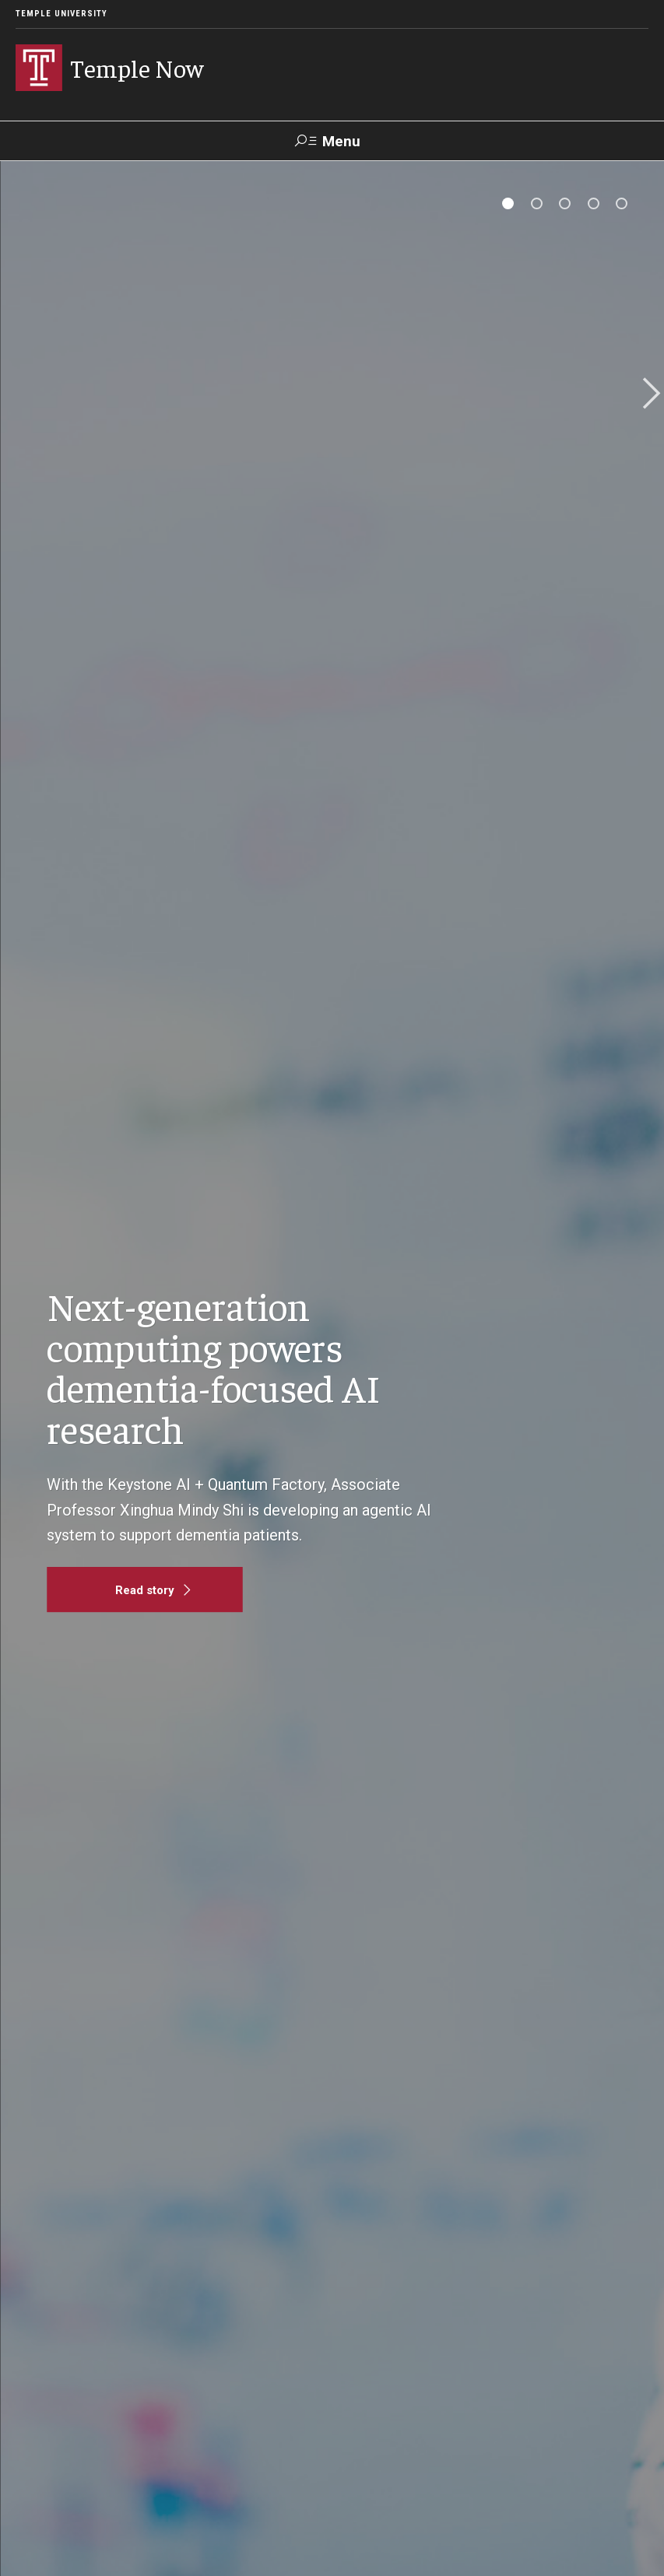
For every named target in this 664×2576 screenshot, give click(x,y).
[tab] (508, 203)
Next (646, 394)
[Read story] (145, 1589)
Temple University (61, 14)
